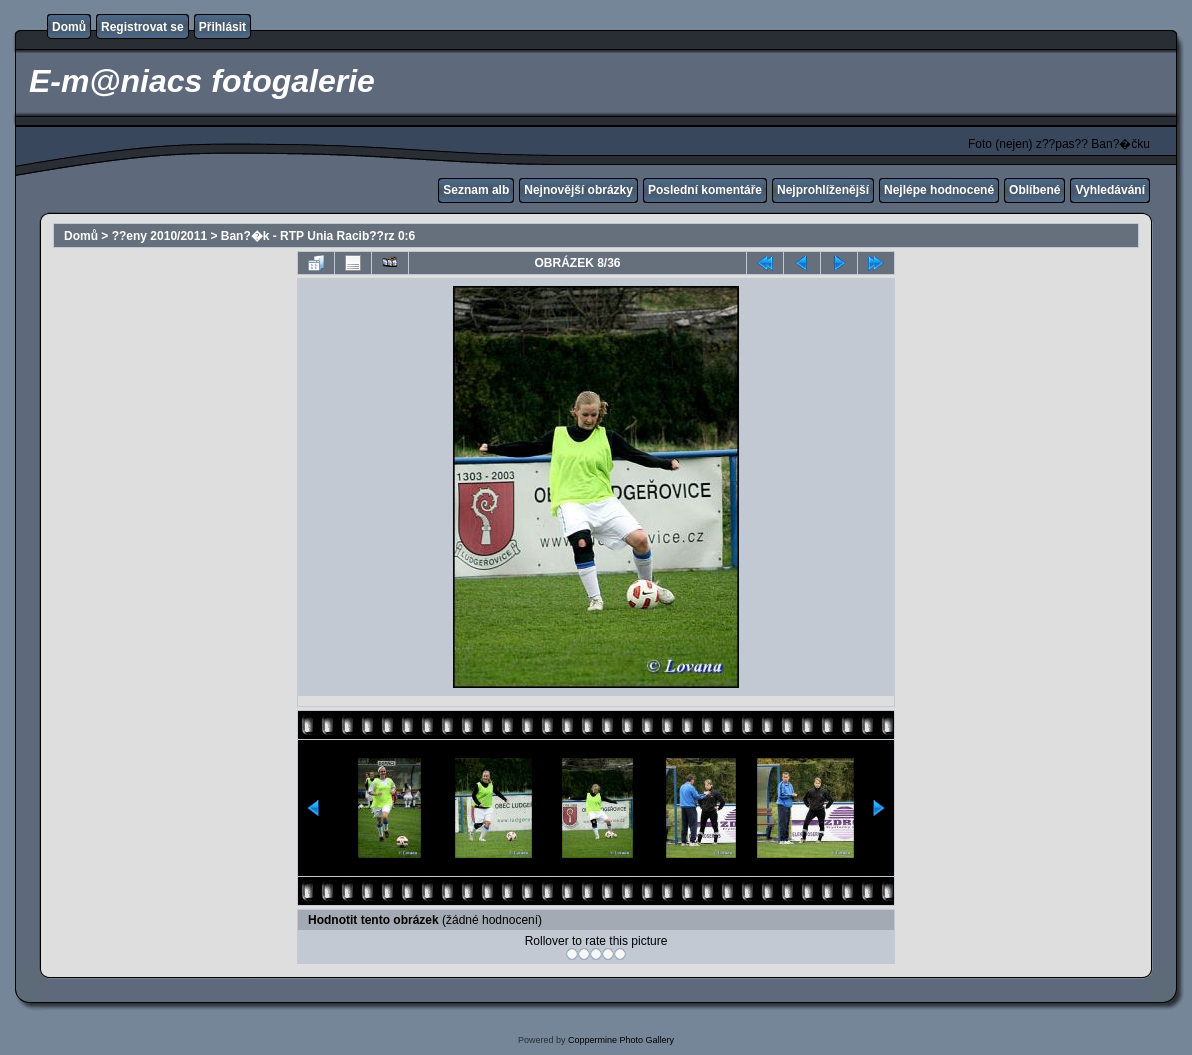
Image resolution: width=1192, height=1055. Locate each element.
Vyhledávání (1110, 190)
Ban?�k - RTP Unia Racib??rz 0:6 (318, 236)
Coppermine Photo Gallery (621, 1040)
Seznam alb (476, 190)
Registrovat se (142, 27)
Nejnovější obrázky (578, 190)
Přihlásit (222, 27)
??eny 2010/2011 (159, 236)
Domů (69, 27)
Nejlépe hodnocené (939, 190)
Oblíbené (1034, 190)
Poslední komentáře (705, 190)
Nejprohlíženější (823, 190)
